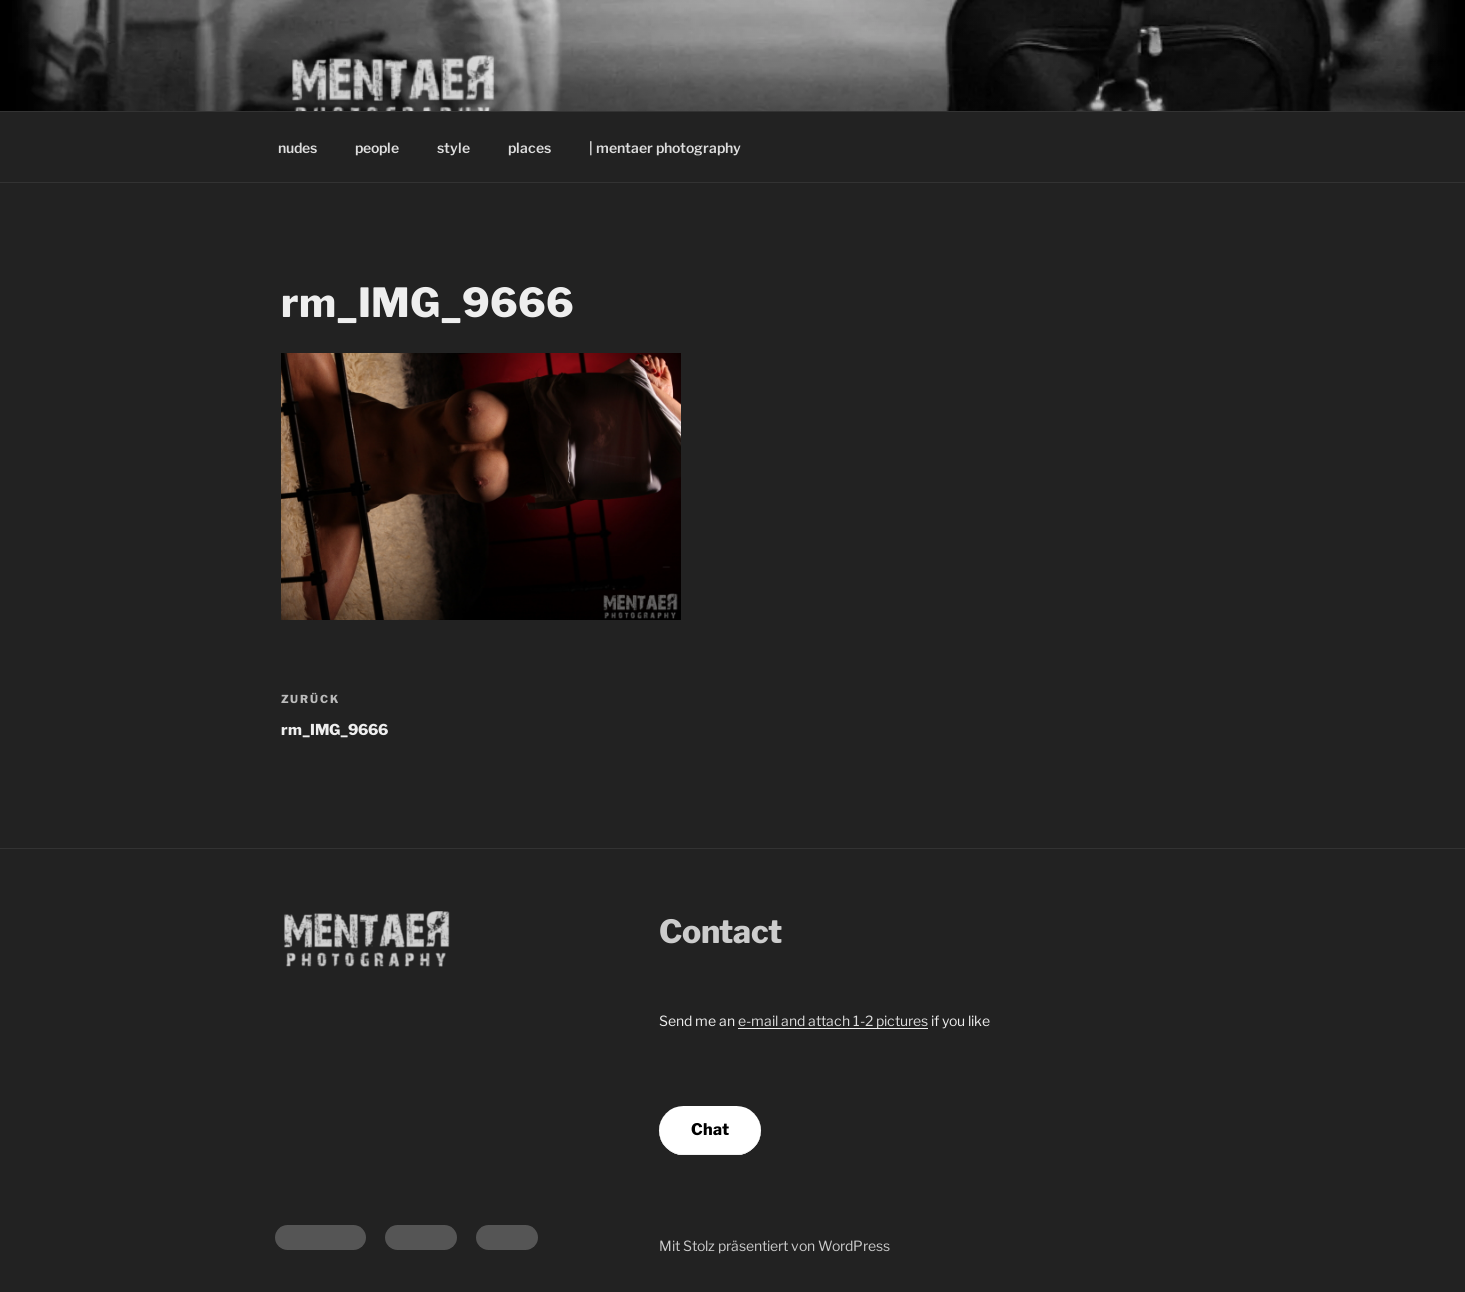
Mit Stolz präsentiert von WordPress (774, 1245)
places (529, 147)
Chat (710, 1129)
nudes (297, 147)
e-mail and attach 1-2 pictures (833, 1020)
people (377, 147)
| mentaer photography (665, 147)
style (453, 147)
